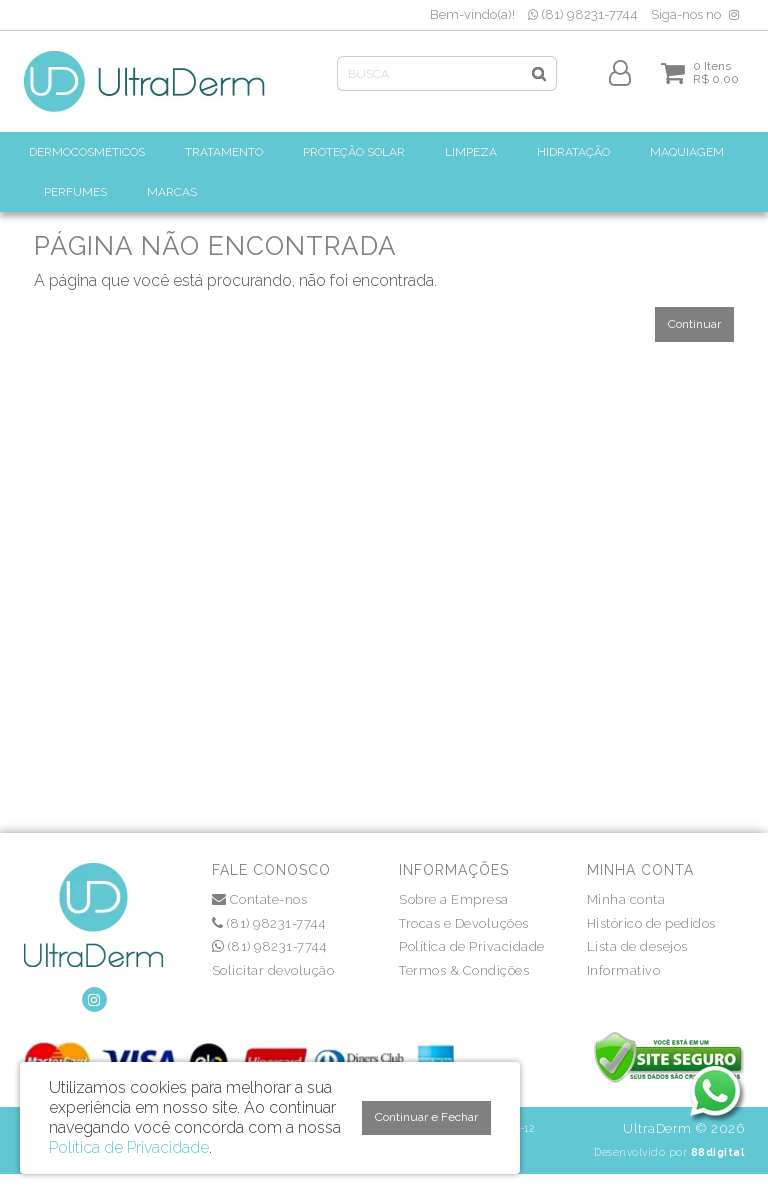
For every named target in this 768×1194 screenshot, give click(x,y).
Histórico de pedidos (651, 923)
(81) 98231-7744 (583, 14)
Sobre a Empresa (454, 899)
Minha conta (626, 899)
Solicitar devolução (273, 970)
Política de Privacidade (472, 946)
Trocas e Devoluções (464, 923)
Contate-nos (260, 899)
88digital (718, 1152)
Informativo (624, 970)
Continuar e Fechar (426, 1117)
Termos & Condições (464, 970)
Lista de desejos (637, 946)
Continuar (694, 324)
